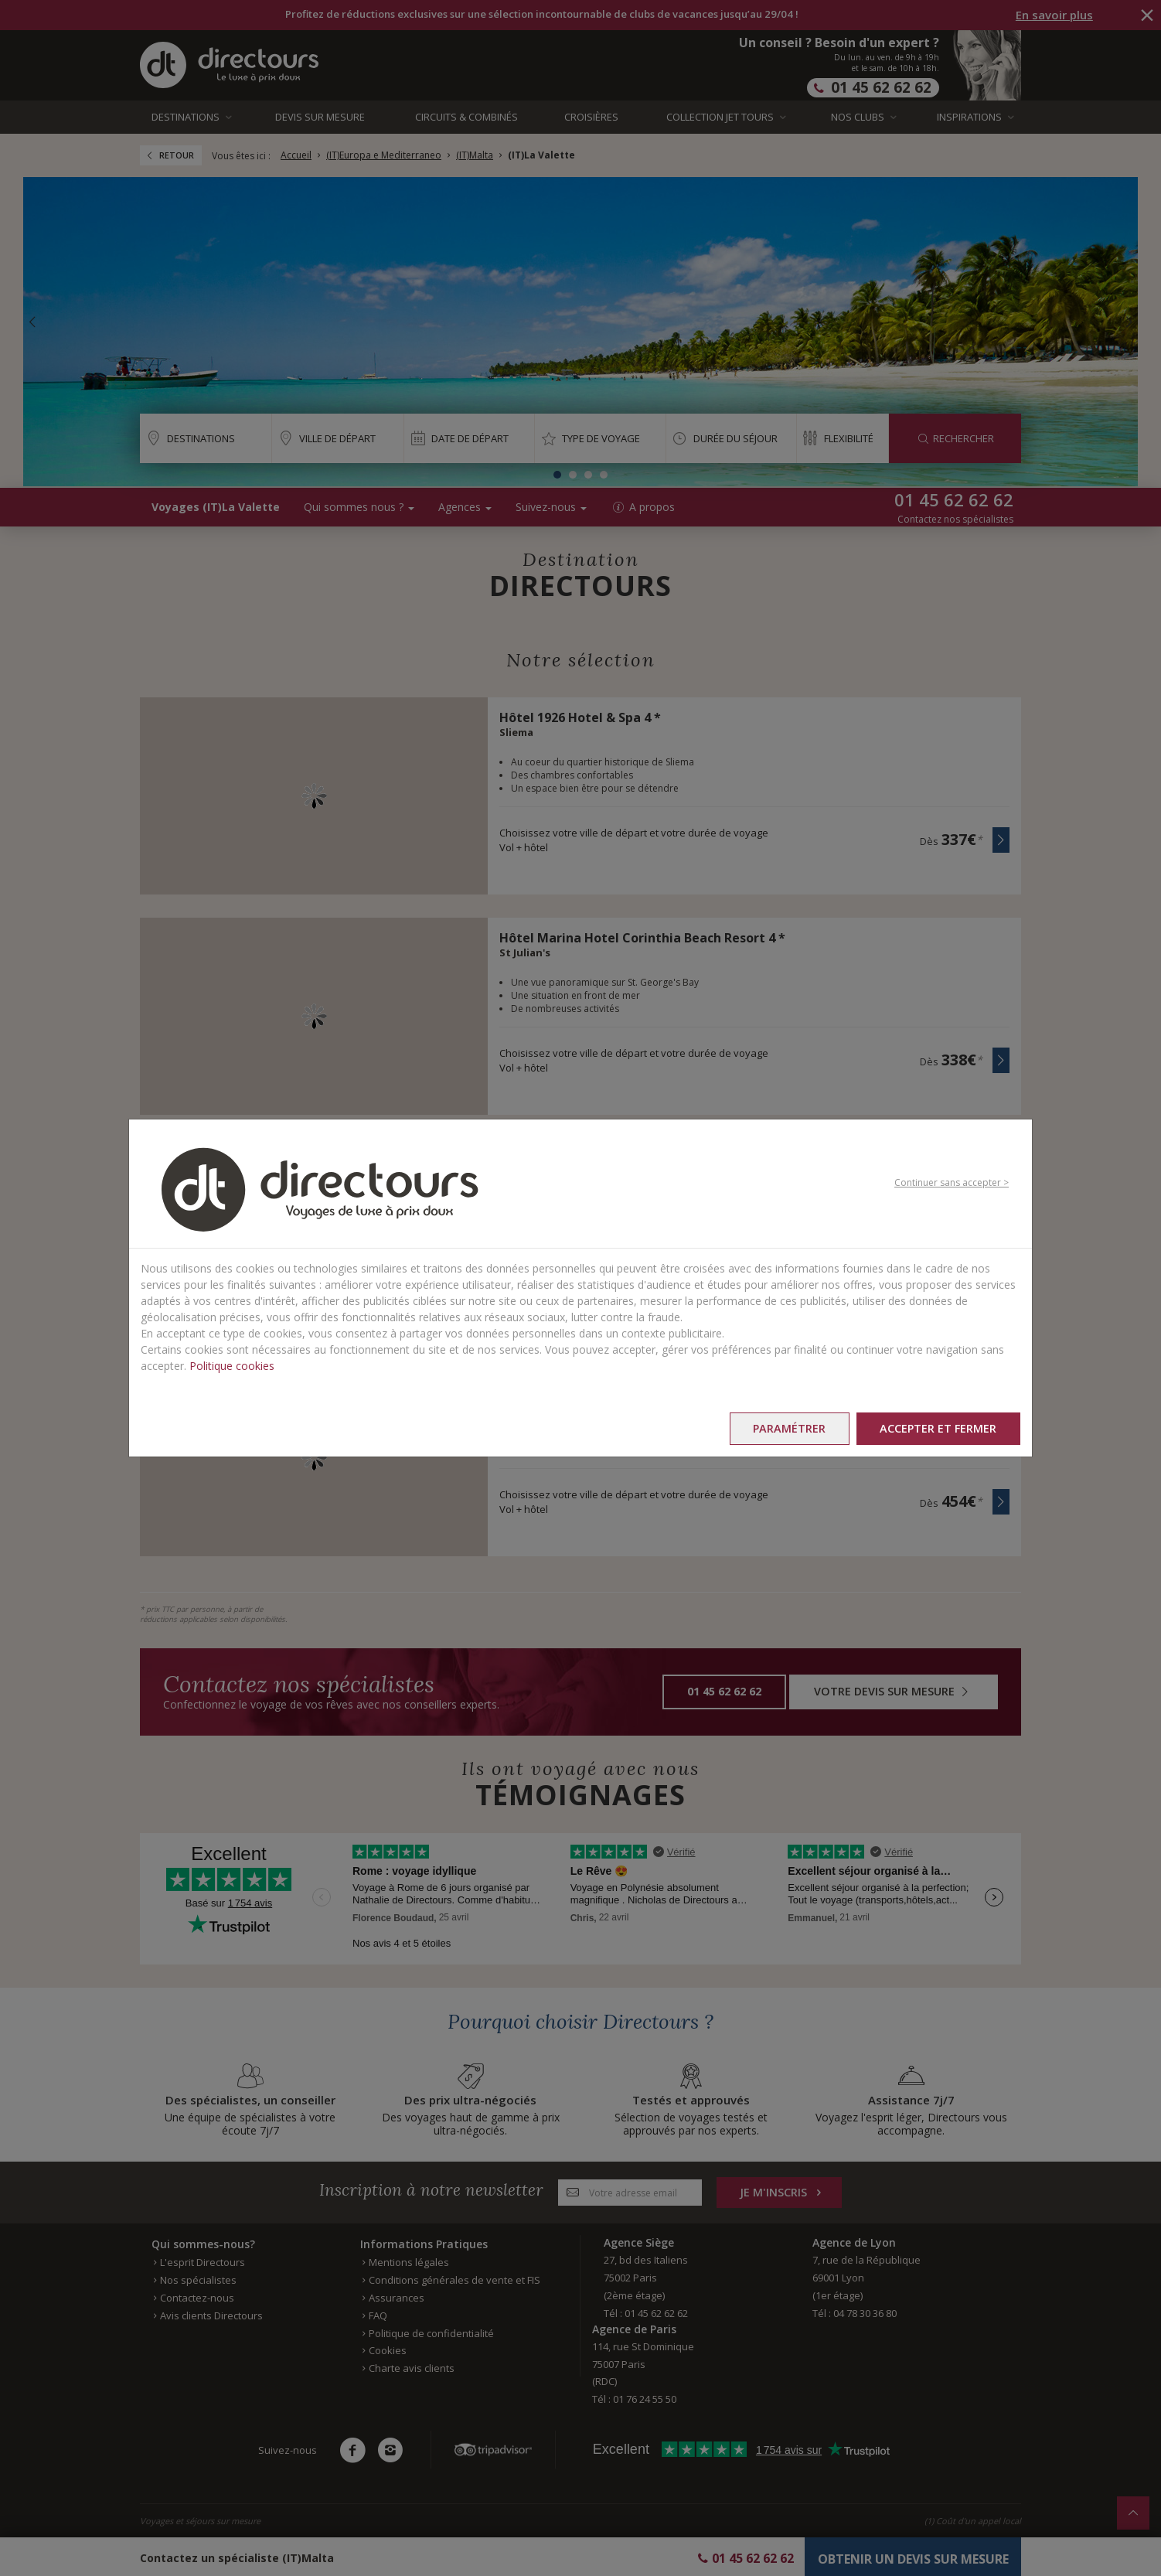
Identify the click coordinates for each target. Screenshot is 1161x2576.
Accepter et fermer (938, 1428)
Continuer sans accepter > (951, 1182)
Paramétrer (788, 1428)
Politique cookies (231, 1365)
